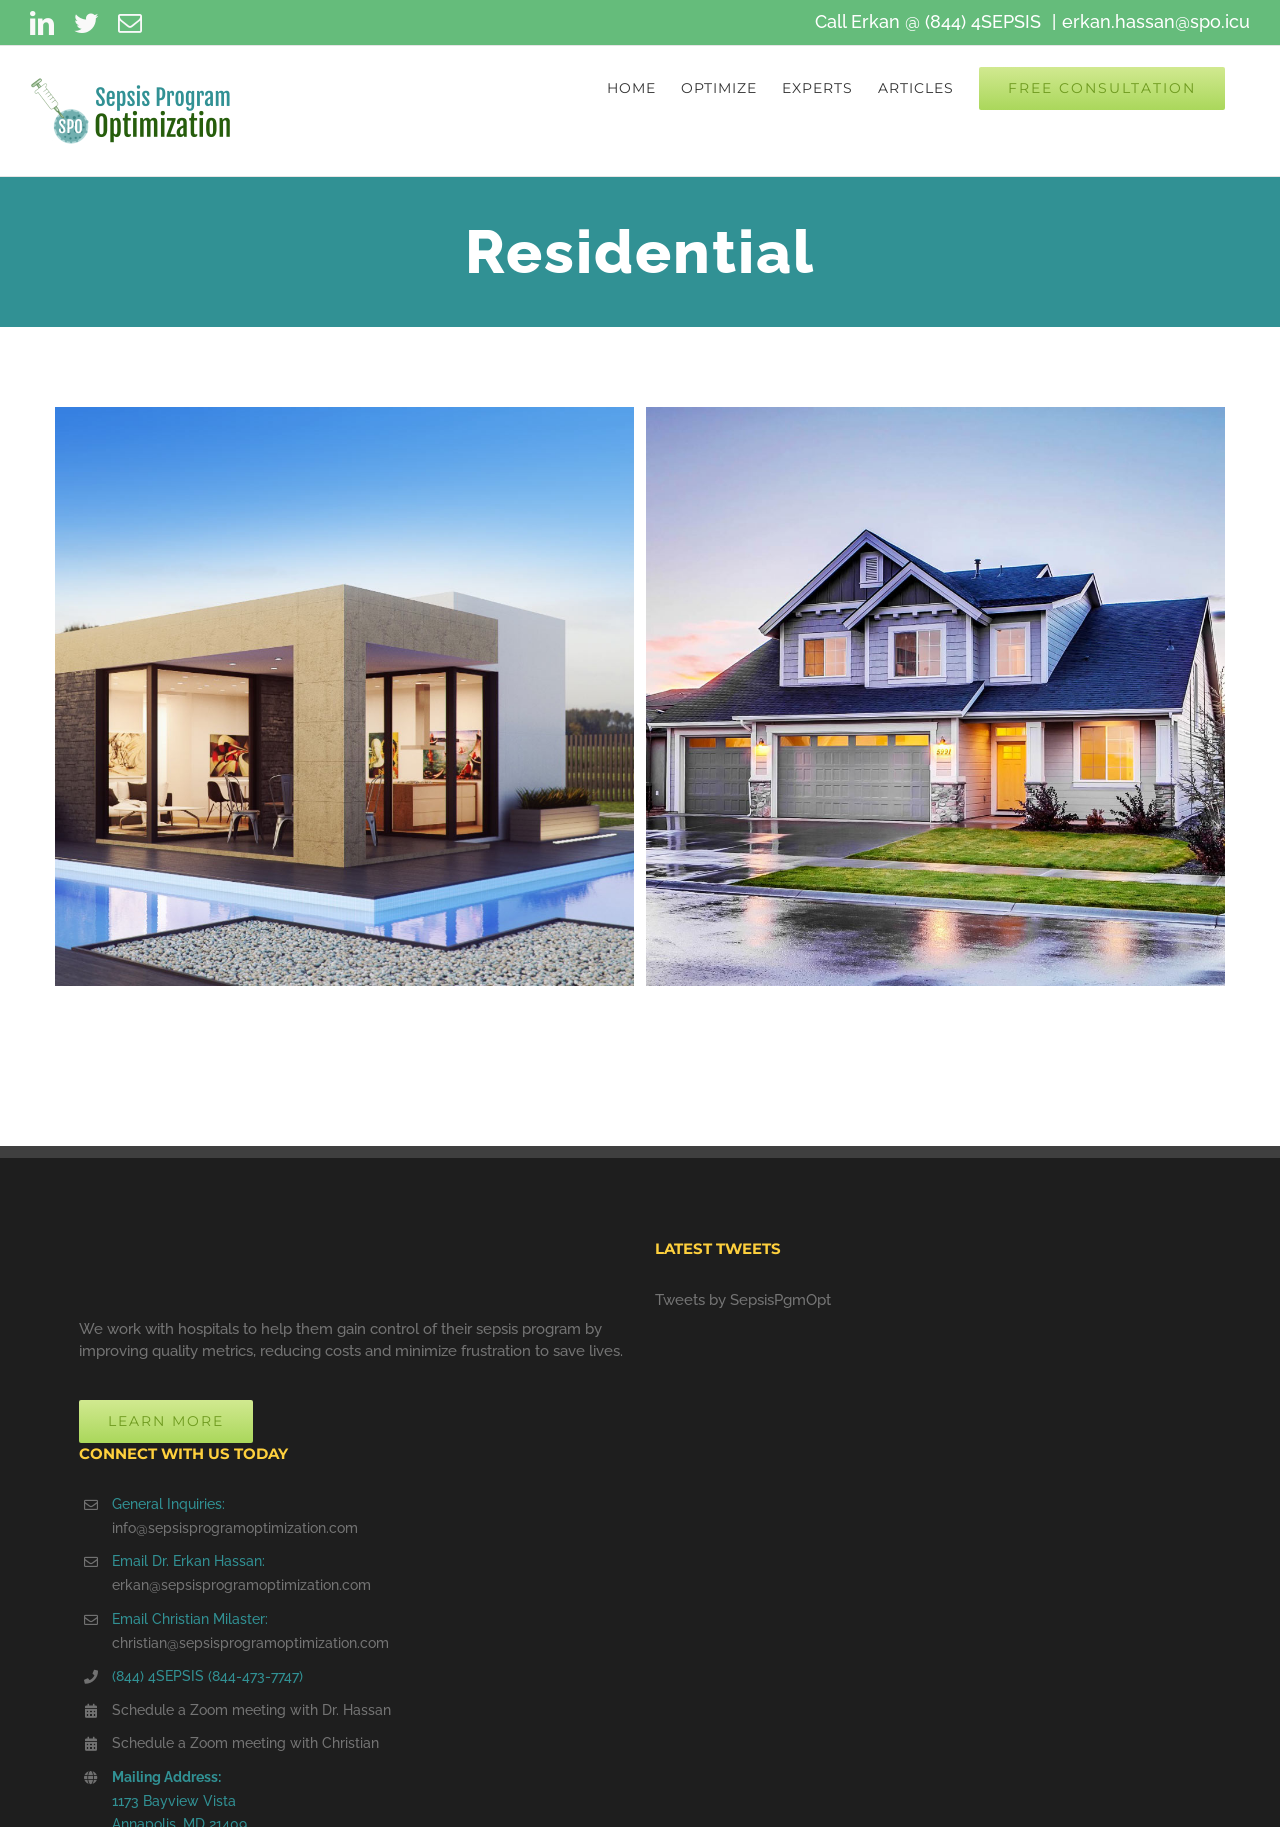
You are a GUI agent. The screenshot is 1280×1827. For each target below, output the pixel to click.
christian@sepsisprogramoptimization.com (250, 1643)
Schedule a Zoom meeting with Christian (245, 1743)
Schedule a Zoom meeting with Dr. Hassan (251, 1710)
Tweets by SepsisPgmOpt (743, 1300)
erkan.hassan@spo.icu (1156, 21)
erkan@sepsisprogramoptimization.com (241, 1585)
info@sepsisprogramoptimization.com (235, 1528)
